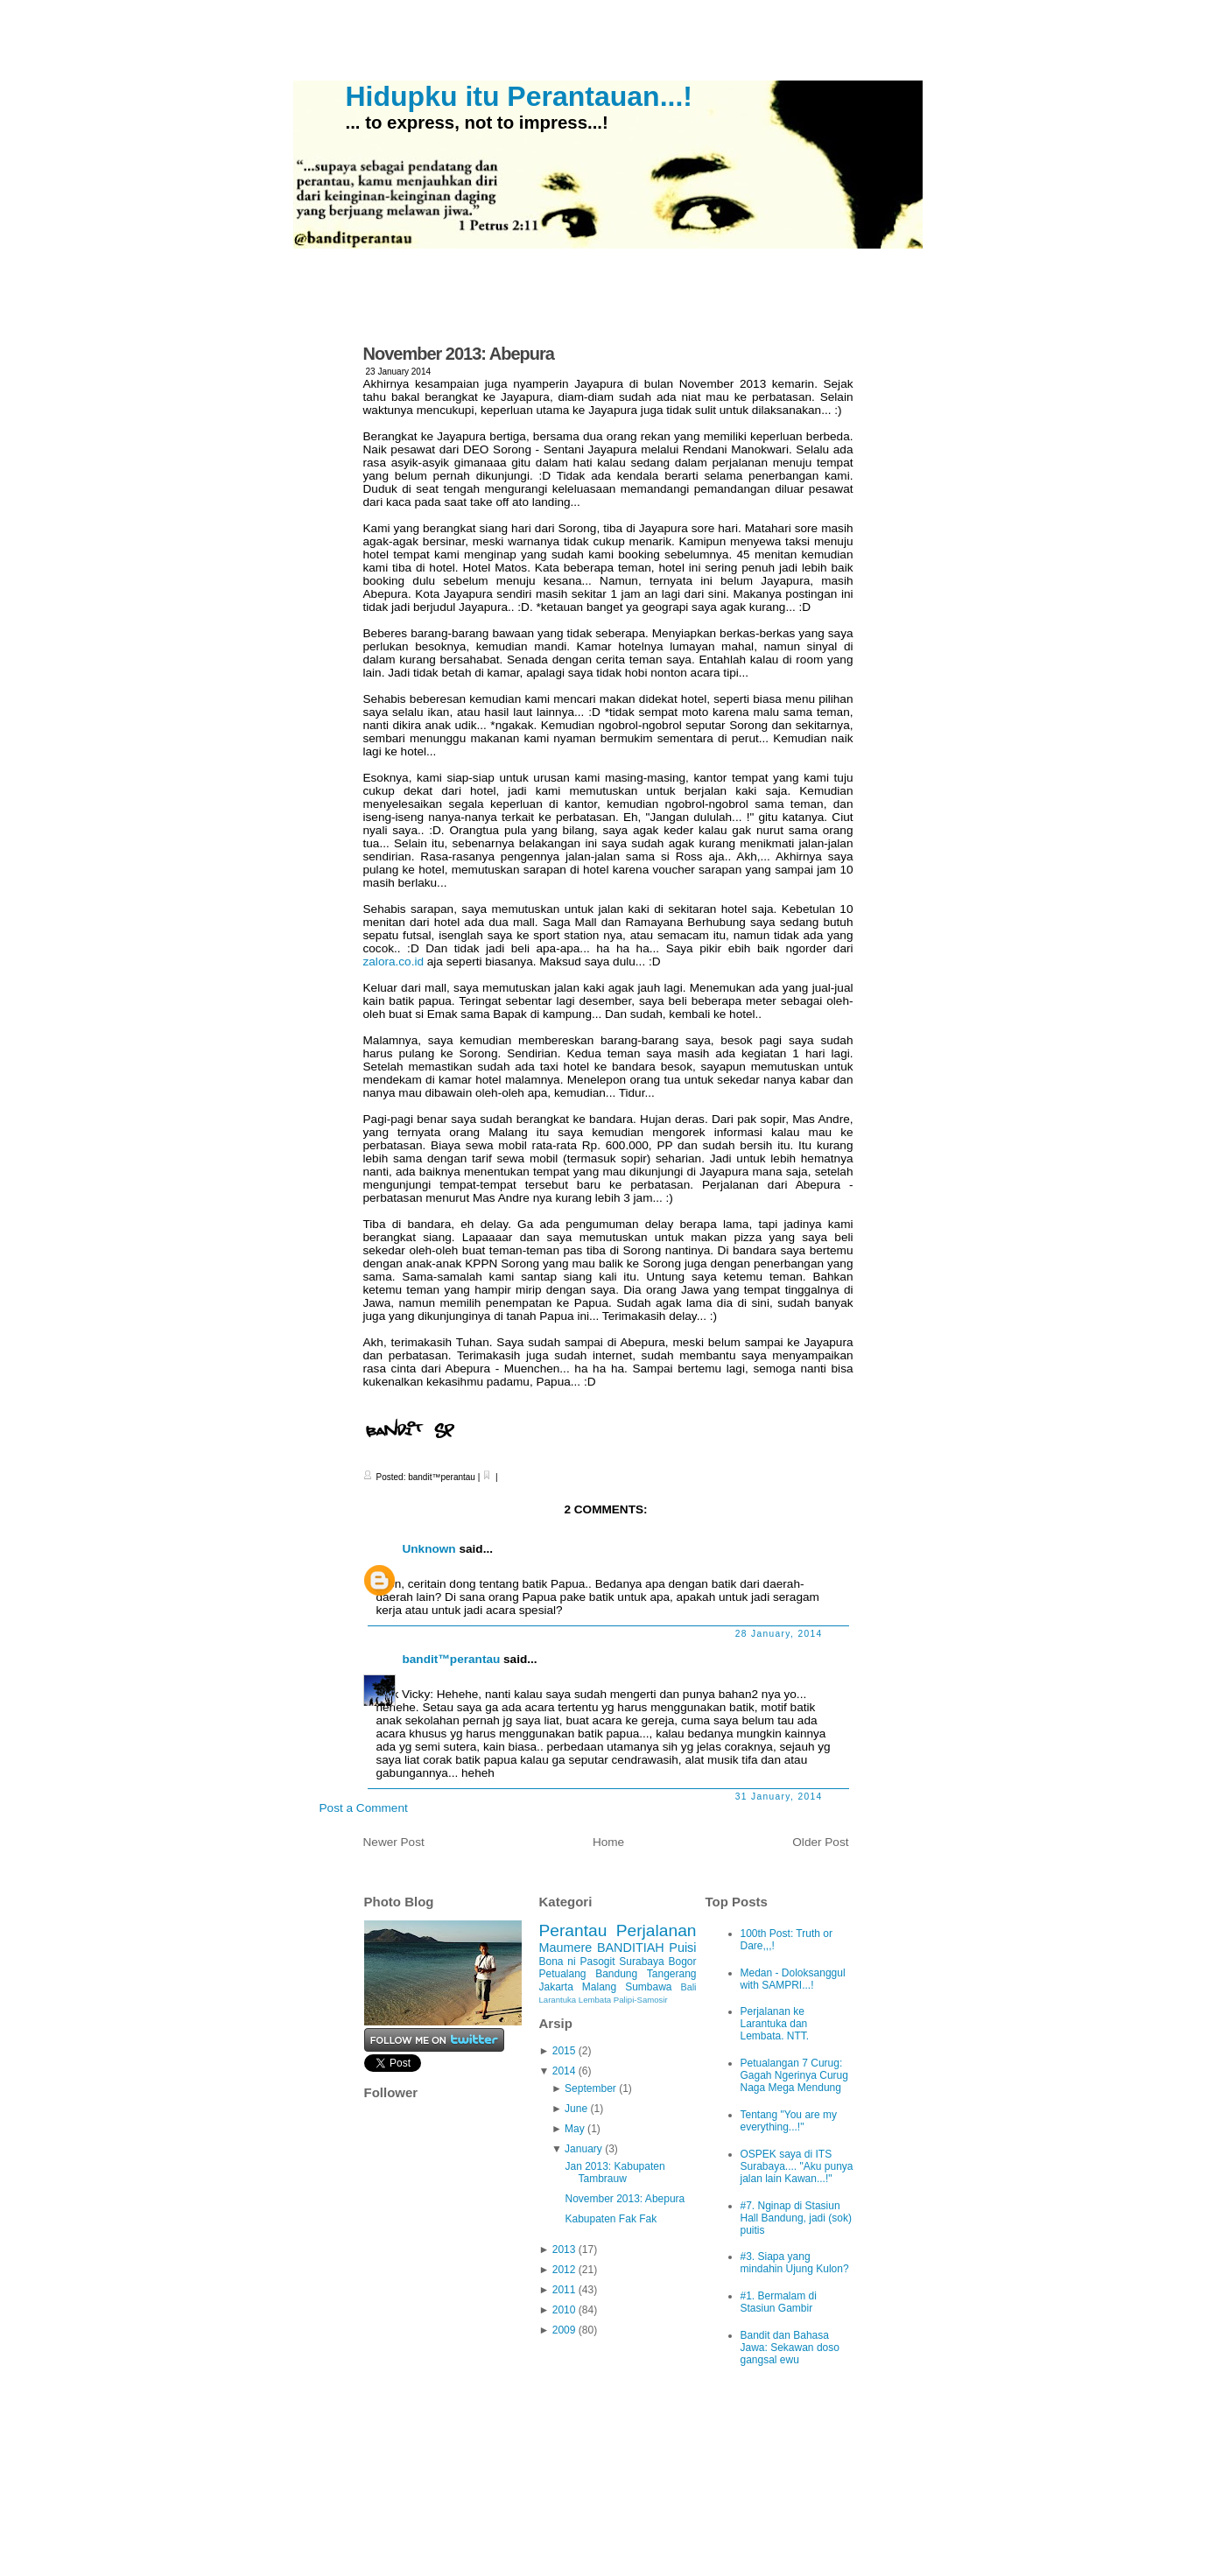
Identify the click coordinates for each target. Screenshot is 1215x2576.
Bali (689, 1987)
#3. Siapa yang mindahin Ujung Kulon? (795, 2262)
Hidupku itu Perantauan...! (519, 96)
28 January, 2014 (779, 1634)
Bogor (682, 1961)
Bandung (616, 1974)
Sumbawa (648, 1987)
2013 (564, 2249)
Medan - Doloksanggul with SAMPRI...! (793, 1979)
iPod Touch (673, 2526)
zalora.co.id (394, 961)
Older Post (820, 1842)
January (583, 2149)
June (576, 2108)
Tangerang (672, 1974)
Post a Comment (364, 1807)
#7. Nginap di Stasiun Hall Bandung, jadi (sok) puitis (796, 2218)
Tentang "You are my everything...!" (789, 2121)
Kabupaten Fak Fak (611, 2219)
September (590, 2088)
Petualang (562, 1974)
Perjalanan (656, 1930)
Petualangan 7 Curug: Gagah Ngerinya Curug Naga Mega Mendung (794, 2075)
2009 (564, 2330)
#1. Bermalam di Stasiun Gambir (779, 2302)
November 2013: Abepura (458, 353)
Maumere (566, 1948)
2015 (564, 2051)
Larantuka (558, 1999)
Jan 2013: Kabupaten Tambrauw (614, 2172)
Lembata (595, 1999)
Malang (599, 1987)
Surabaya (641, 1961)
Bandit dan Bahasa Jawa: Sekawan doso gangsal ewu (790, 2347)
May (575, 2129)
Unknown (429, 1548)
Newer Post (394, 1842)
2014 (564, 2071)
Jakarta (556, 1987)
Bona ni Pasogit (577, 1961)
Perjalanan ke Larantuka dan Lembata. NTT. (775, 2023)
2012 (564, 2270)
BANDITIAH (630, 1948)
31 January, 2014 (779, 1796)
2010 (564, 2310)
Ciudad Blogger (799, 2526)
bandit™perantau (452, 1659)
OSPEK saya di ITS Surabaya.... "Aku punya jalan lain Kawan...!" (797, 2166)
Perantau (573, 1930)
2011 (564, 2290)
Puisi (682, 1948)
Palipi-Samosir (641, 1999)
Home (608, 1842)
